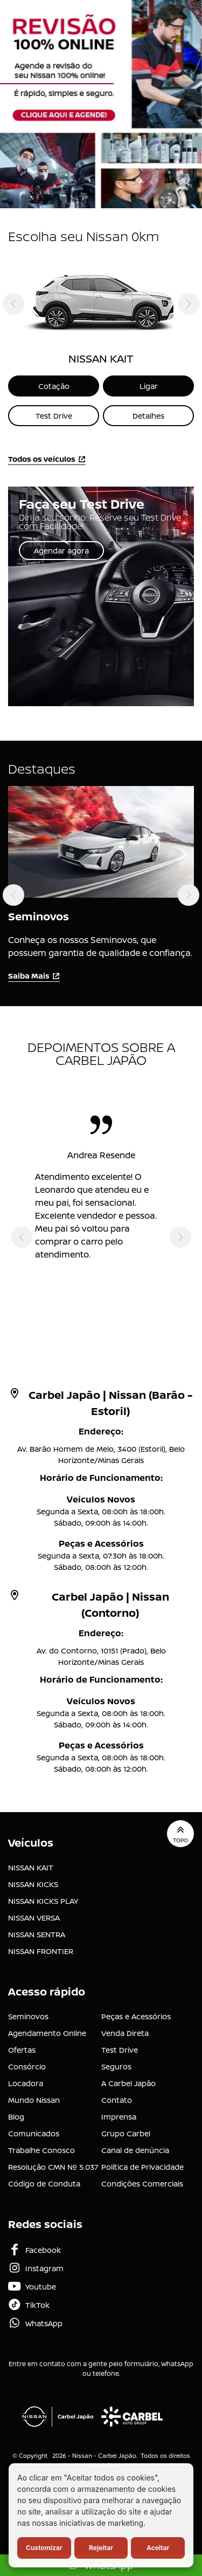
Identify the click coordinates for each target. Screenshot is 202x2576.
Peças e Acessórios (136, 2016)
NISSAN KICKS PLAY (43, 1901)
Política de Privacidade (142, 2167)
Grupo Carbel (125, 2133)
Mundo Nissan (34, 2100)
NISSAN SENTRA (36, 1934)
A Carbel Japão (128, 2083)
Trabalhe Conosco (41, 2150)
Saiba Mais (34, 976)
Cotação (53, 386)
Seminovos (28, 2016)
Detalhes (148, 416)
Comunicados (33, 2133)
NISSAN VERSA (34, 1917)
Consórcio (27, 2066)
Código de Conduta (44, 2183)
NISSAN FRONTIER (40, 1951)
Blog (16, 2117)
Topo (180, 1833)
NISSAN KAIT (30, 1867)
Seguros (116, 2066)
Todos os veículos (47, 459)
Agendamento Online (47, 2033)
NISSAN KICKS (33, 1884)
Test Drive (54, 416)
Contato (116, 2100)
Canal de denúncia (135, 2150)
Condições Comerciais (142, 2183)
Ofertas (22, 2050)
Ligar (149, 386)
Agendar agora (61, 550)
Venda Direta (125, 2033)
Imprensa (118, 2117)
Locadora (25, 2083)
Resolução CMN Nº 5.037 (53, 2167)
